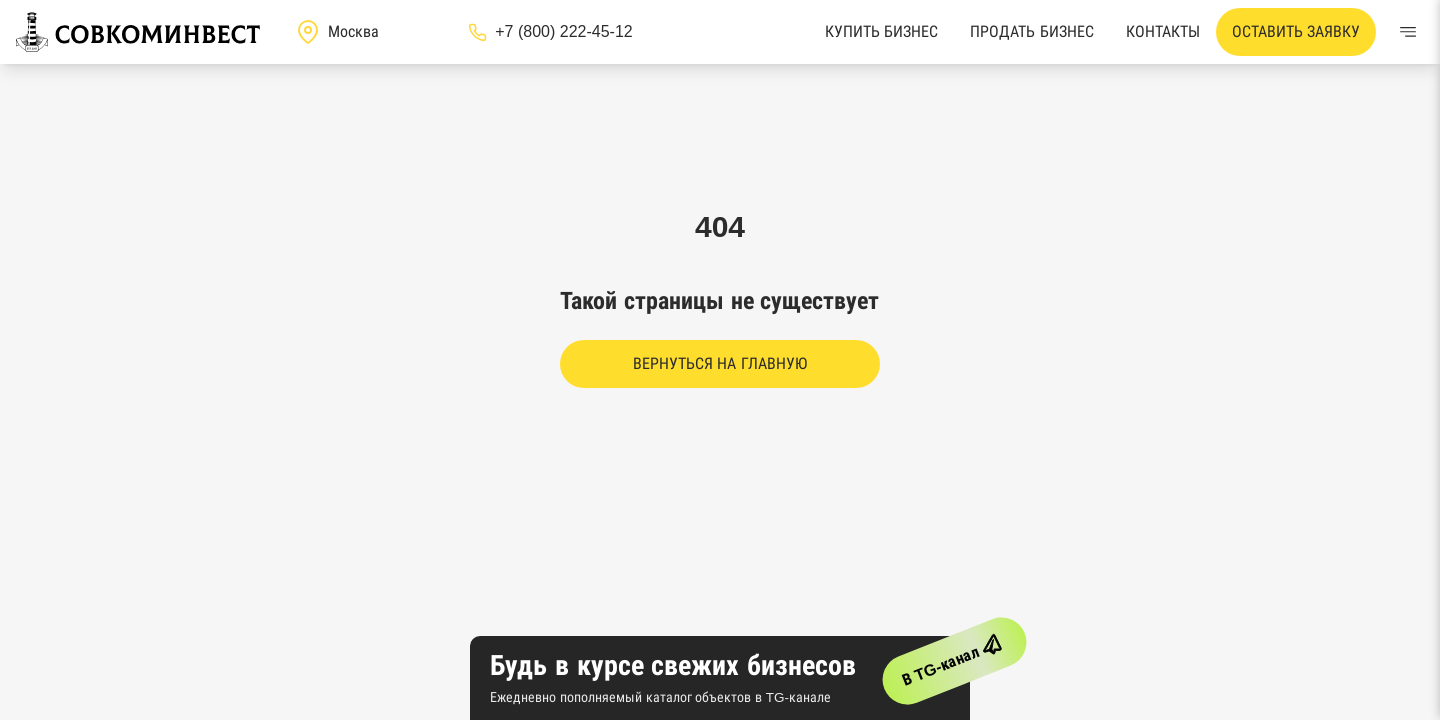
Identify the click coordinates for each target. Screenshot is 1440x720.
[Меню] (1408, 32)
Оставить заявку (1296, 31)
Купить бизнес (881, 31)
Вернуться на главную (720, 363)
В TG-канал (956, 657)
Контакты (1163, 31)
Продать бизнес (1031, 31)
